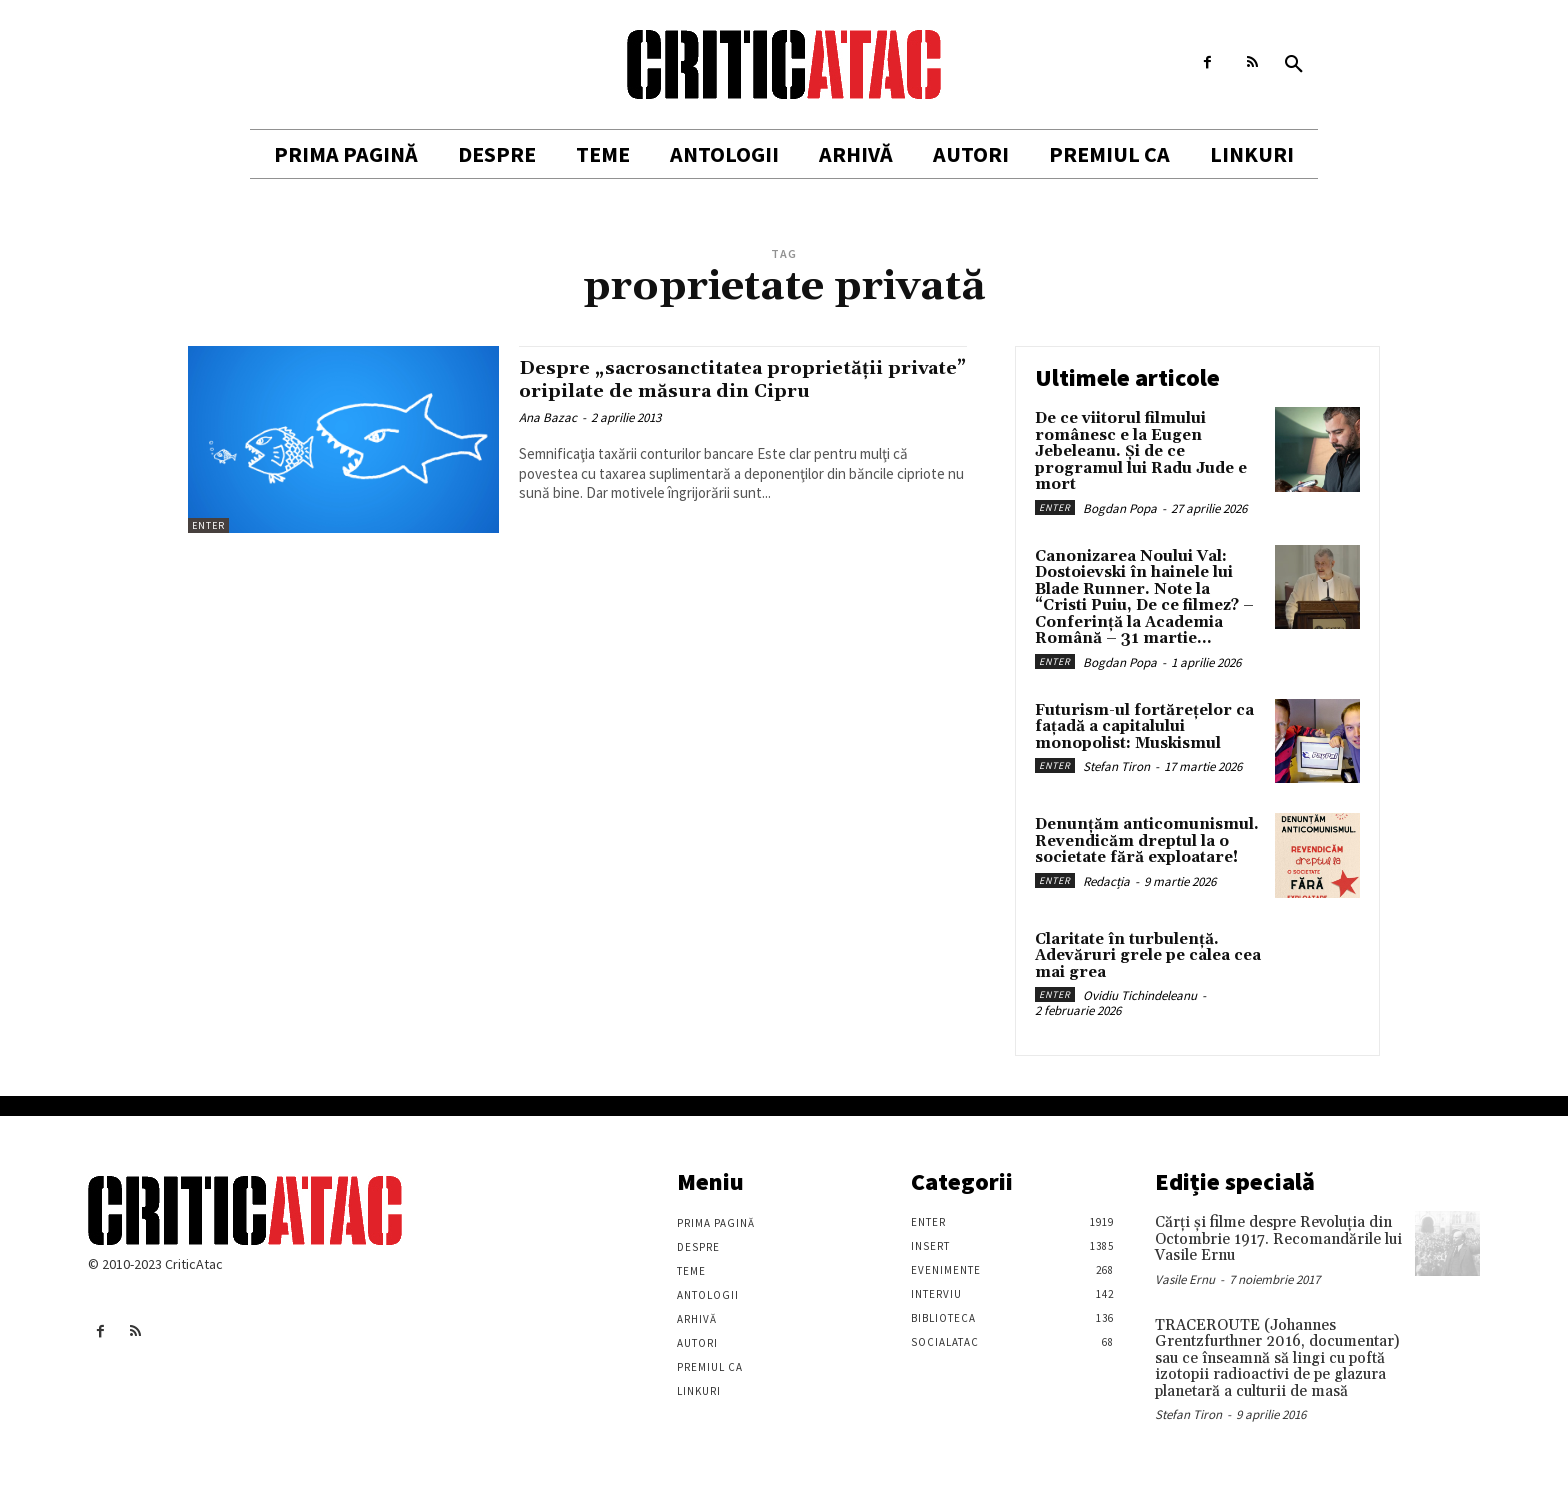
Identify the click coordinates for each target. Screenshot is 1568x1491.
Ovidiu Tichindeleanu (1140, 995)
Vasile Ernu (1185, 1279)
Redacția (1106, 881)
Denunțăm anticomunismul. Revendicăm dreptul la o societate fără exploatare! (1147, 841)
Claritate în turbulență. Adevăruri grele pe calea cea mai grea (1148, 956)
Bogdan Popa (1120, 508)
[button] (1294, 65)
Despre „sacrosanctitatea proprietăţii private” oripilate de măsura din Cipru (729, 379)
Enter (208, 525)
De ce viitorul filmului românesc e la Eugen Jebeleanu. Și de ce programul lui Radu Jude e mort (1141, 451)
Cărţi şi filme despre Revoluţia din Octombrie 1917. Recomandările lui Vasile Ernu (1278, 1239)
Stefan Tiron (1116, 766)
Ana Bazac (548, 417)
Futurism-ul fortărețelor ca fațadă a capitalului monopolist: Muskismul (1144, 727)
